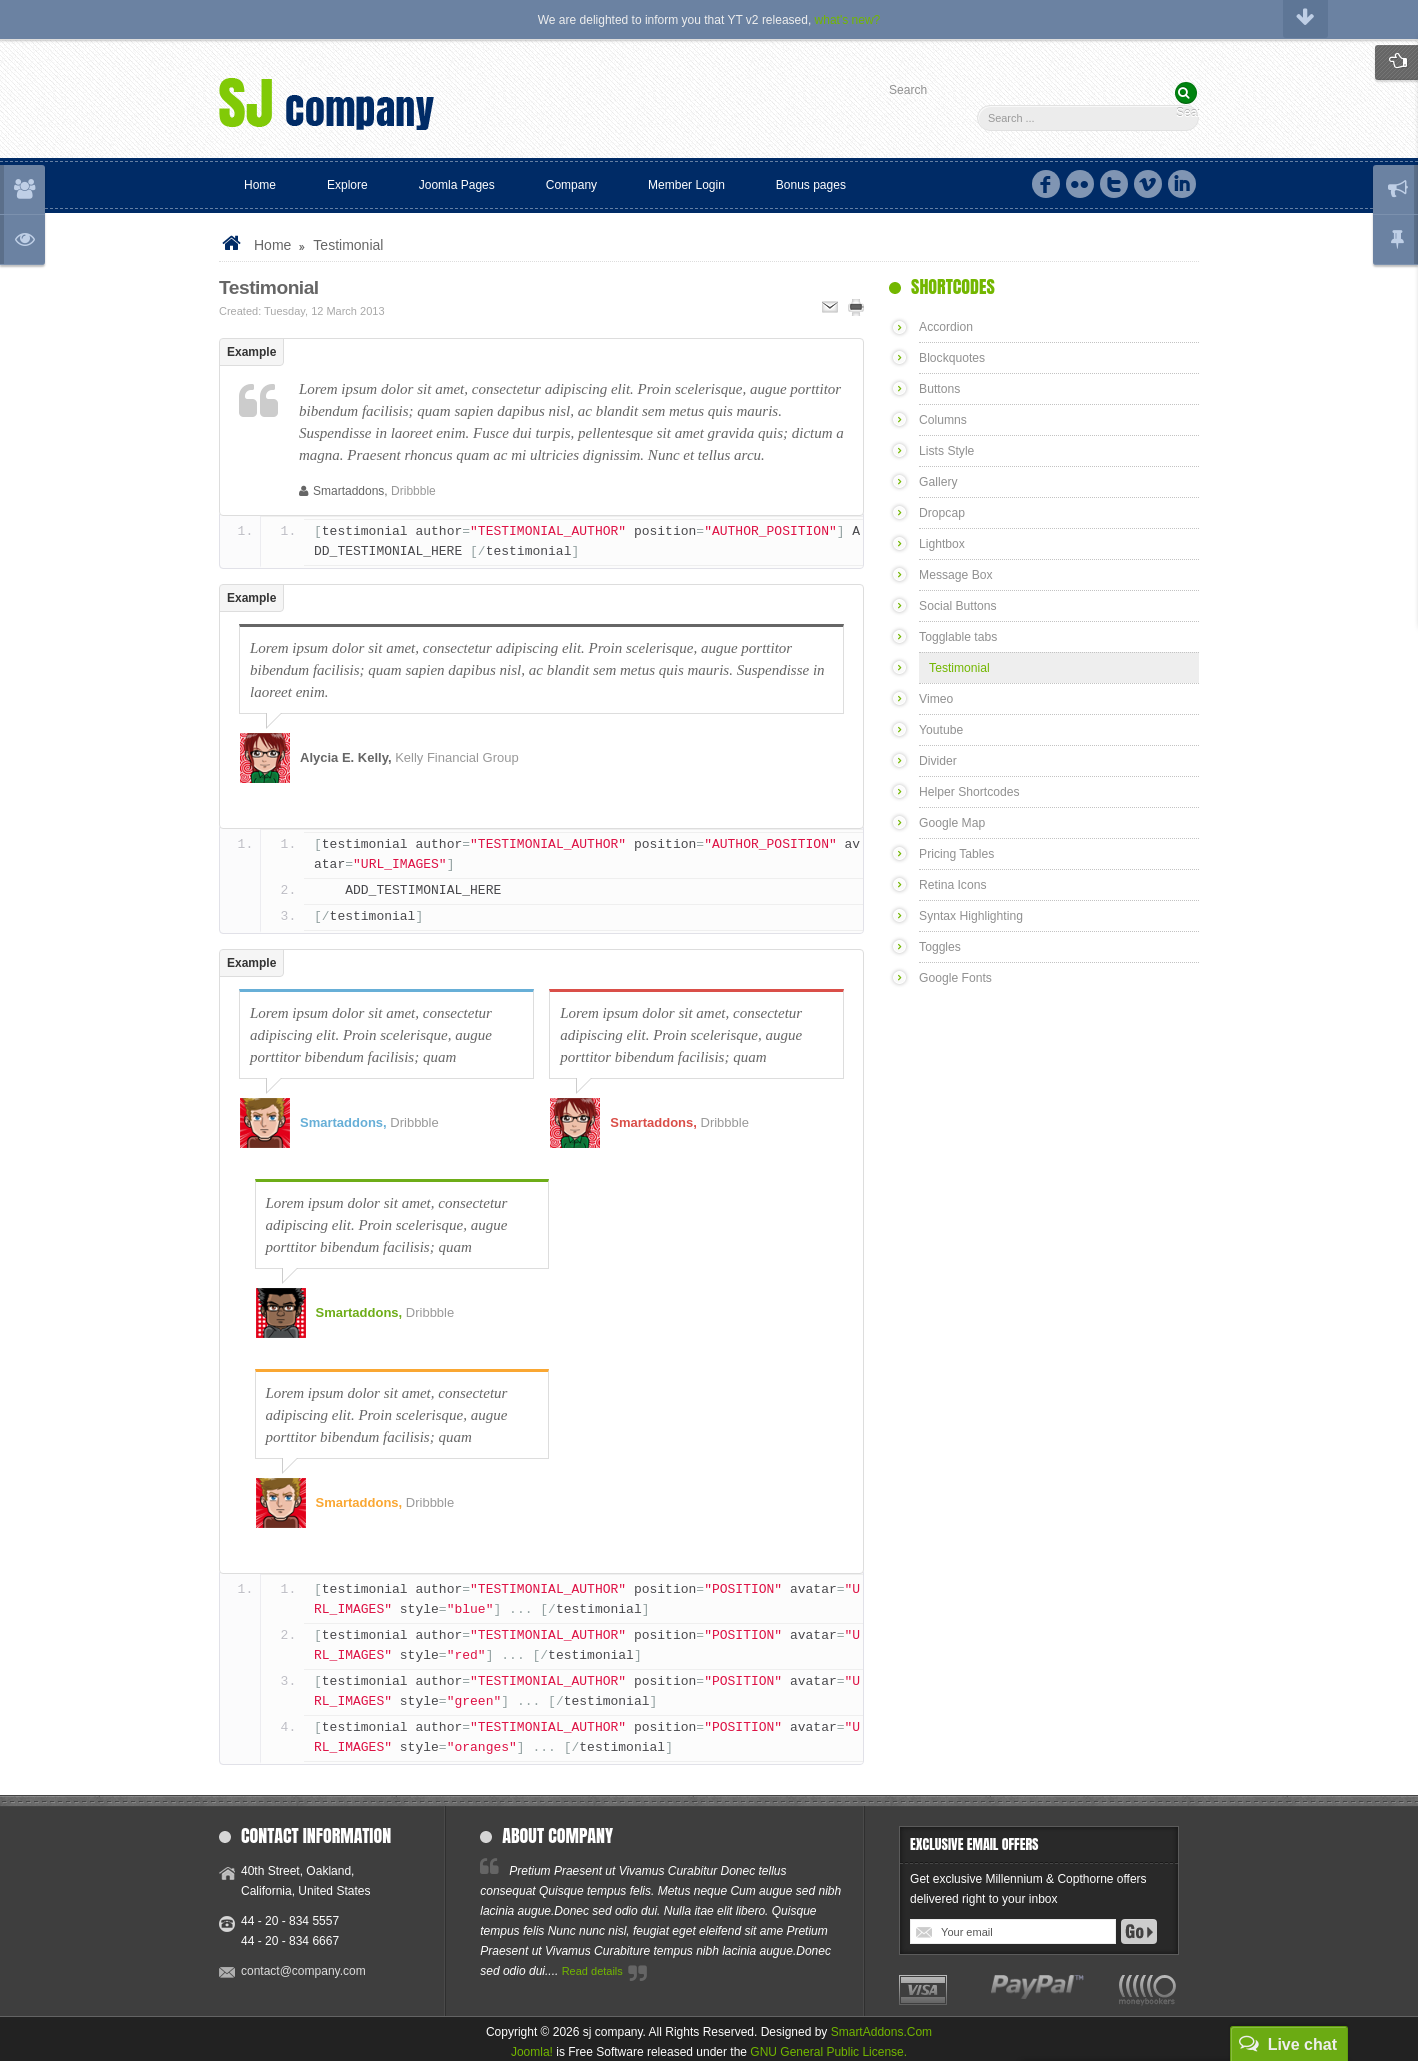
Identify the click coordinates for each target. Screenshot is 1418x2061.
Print (856, 307)
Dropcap (941, 513)
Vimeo (936, 699)
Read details (592, 1971)
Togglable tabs (957, 637)
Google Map (951, 823)
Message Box (955, 575)
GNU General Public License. (828, 2052)
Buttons (939, 389)
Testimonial (269, 287)
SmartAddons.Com (881, 2032)
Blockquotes (951, 358)
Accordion (945, 327)
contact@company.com (303, 1971)
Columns (942, 420)
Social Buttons (957, 606)
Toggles (939, 947)
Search (908, 90)
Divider (937, 761)
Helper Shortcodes (968, 792)
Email (830, 307)
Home (272, 245)
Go (1139, 1931)
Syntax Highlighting (970, 916)
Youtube (941, 730)
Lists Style (946, 451)
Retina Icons (952, 885)
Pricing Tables (956, 854)
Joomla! (532, 2052)
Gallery (938, 482)
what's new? (848, 20)
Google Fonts (955, 978)
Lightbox (941, 544)
